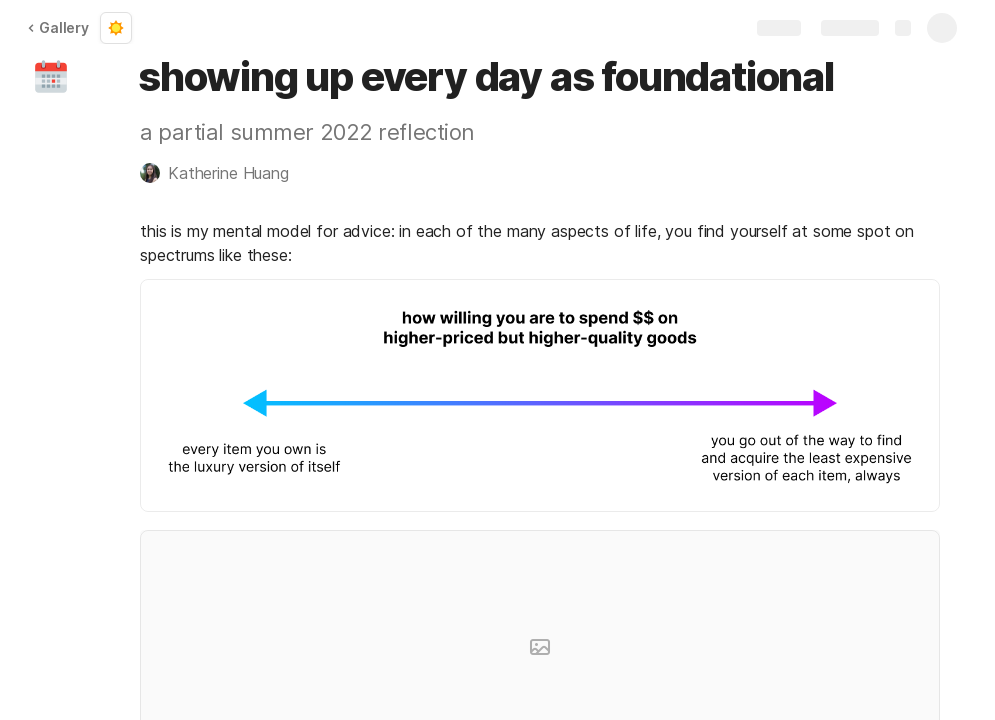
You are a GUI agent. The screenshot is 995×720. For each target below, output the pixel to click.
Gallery (58, 27)
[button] (51, 77)
